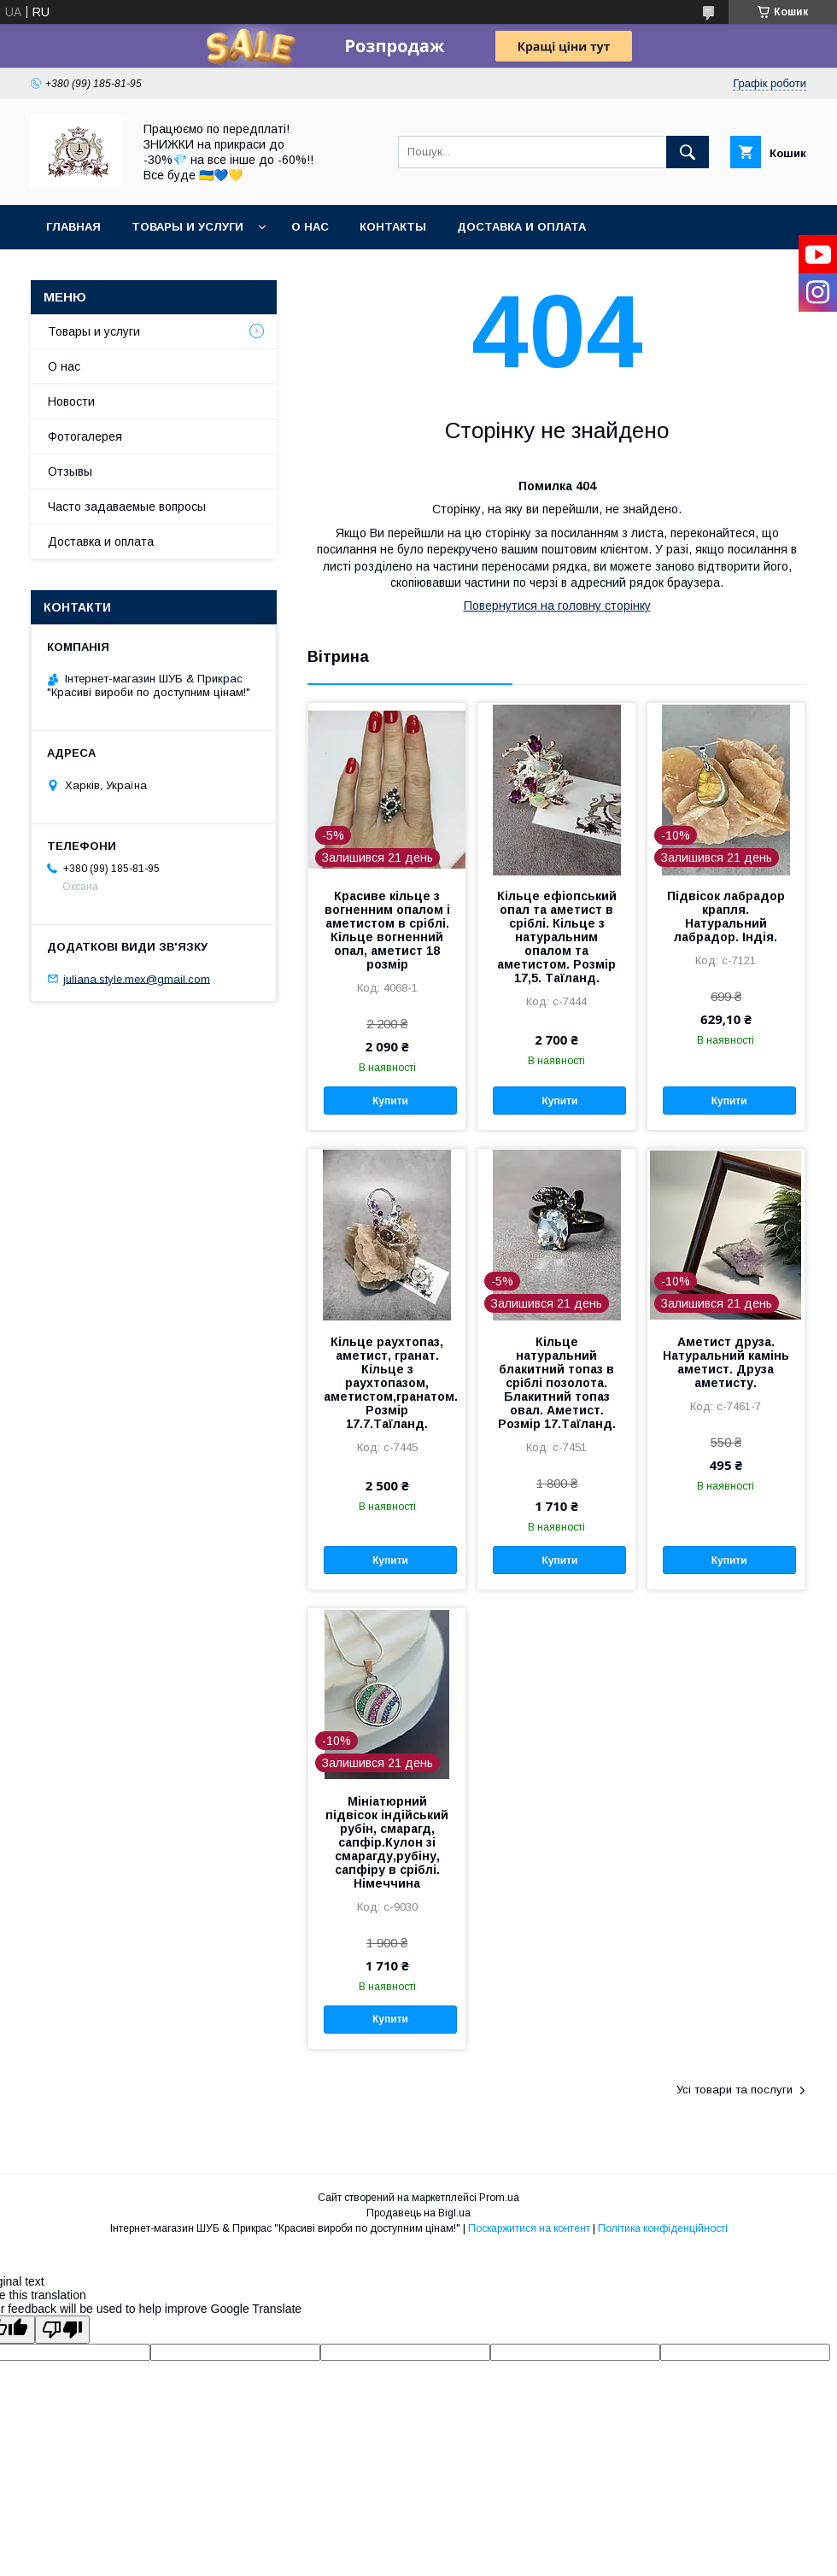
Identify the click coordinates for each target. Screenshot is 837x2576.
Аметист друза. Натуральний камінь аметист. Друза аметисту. (726, 1362)
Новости (71, 401)
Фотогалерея (85, 436)
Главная (73, 226)
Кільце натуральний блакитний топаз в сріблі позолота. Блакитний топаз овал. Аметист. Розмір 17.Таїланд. (557, 1383)
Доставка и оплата (521, 226)
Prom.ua (499, 2198)
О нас (310, 226)
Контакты (393, 226)
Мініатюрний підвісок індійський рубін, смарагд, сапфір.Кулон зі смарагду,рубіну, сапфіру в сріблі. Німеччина (386, 1842)
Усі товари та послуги (734, 2089)
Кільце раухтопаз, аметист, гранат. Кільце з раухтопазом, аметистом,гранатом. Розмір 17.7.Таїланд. (387, 1383)
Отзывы (70, 471)
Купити (390, 1101)
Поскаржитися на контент (529, 2228)
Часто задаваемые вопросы (127, 506)
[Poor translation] (62, 2329)
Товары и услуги (187, 226)
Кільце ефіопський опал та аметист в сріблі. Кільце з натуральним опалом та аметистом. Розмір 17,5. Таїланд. (557, 937)
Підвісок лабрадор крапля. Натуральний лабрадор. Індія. (726, 916)
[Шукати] (687, 152)
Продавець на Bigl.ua (418, 2213)
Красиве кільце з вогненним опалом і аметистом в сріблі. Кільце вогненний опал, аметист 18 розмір (387, 930)
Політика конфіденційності (663, 2228)
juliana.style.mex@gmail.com (136, 978)
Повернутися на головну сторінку (557, 605)
